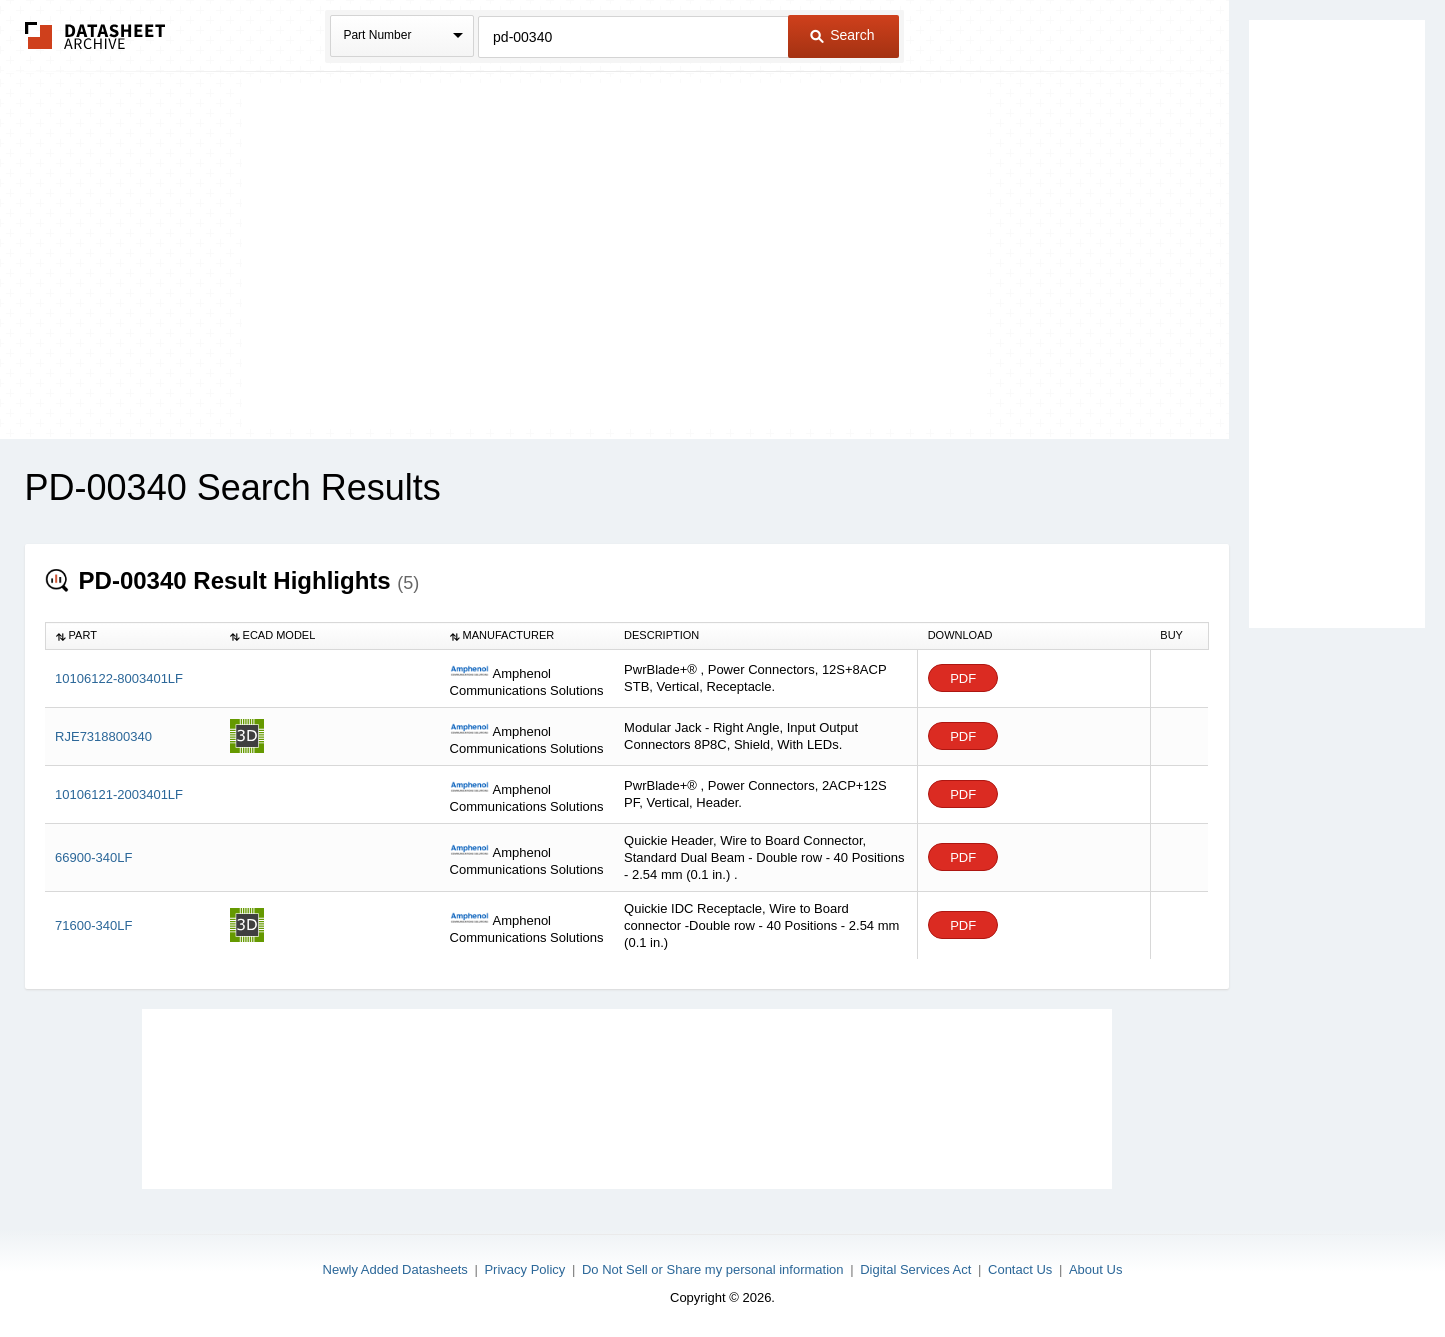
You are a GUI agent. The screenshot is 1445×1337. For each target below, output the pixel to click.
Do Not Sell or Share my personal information (713, 1269)
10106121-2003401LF (119, 794)
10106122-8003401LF (119, 678)
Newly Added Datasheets (395, 1269)
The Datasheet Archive (95, 35)
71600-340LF (93, 925)
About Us (1095, 1269)
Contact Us (1020, 1269)
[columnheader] (132, 636)
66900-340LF (93, 857)
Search (842, 35)
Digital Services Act (915, 1269)
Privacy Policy (524, 1269)
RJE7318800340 (103, 736)
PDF (963, 678)
